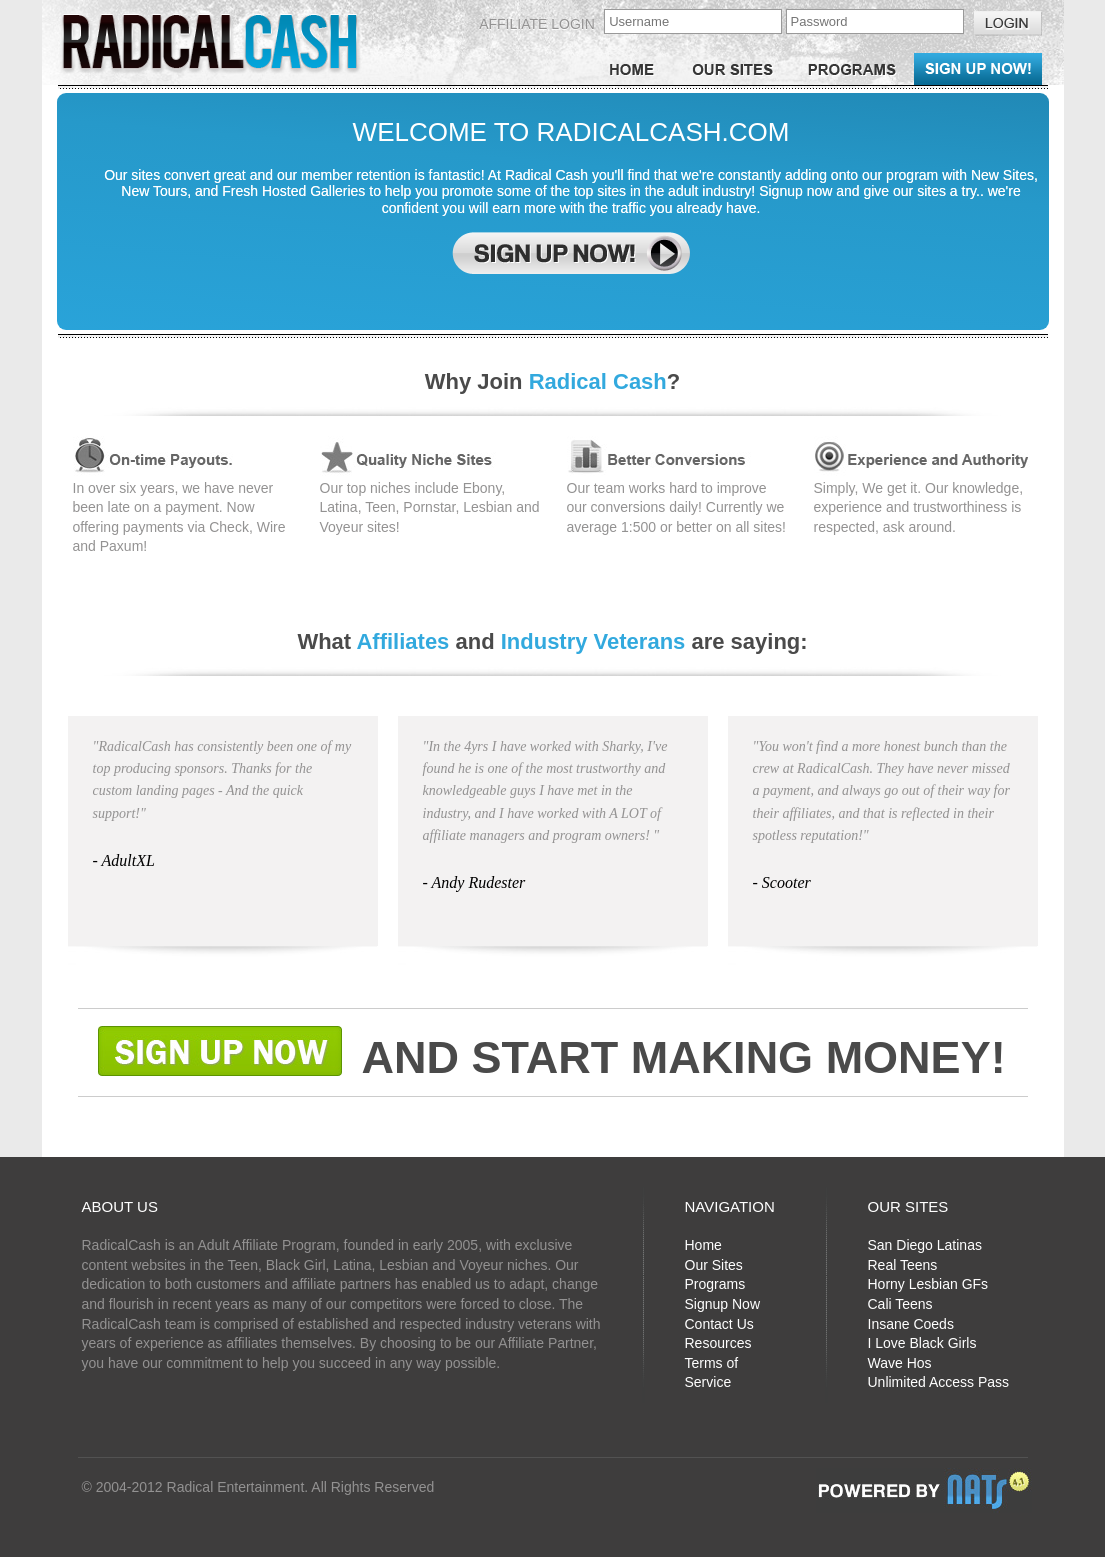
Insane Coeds (911, 1324)
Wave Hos (900, 1363)
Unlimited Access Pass (939, 1382)
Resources (718, 1343)
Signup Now (723, 1304)
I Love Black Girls (922, 1343)
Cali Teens (900, 1304)
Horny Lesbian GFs (928, 1284)
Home (703, 1245)
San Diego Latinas (925, 1245)
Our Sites (714, 1265)
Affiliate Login (537, 24)
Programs (715, 1284)
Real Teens (903, 1265)
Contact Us (719, 1324)
